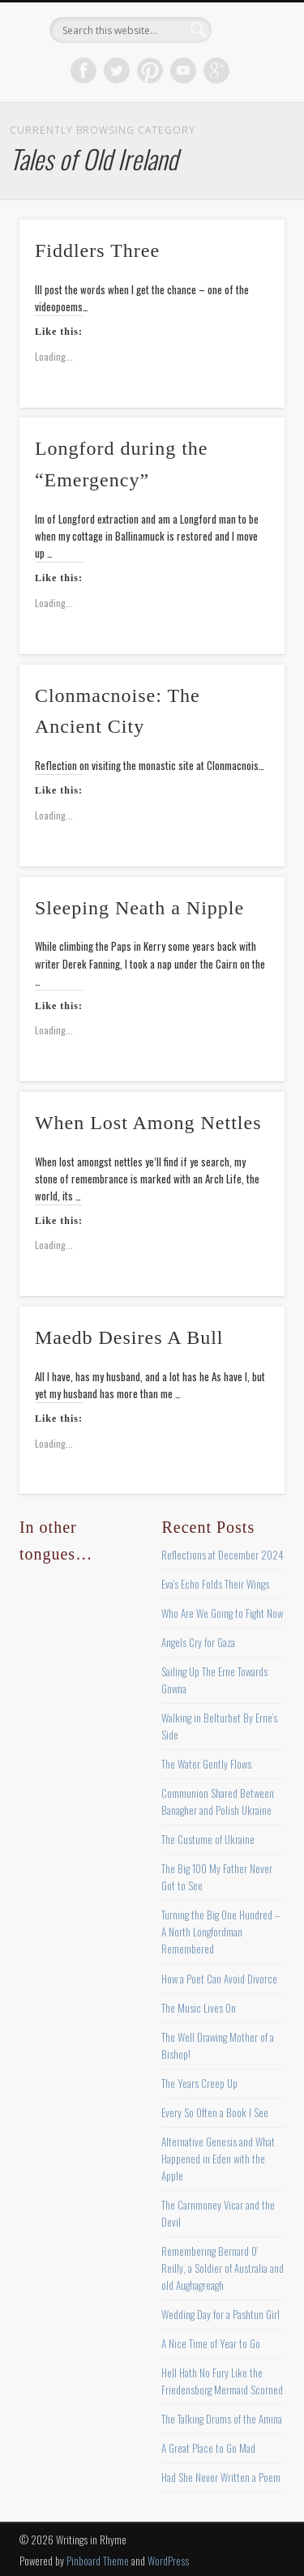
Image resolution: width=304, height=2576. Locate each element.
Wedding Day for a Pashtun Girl (220, 2314)
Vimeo (183, 70)
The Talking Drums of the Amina (221, 2419)
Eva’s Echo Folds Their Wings (215, 1584)
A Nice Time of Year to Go (210, 2343)
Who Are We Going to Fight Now (222, 1613)
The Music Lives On (198, 2008)
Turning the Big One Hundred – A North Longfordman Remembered (220, 1931)
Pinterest (150, 70)
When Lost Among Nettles (148, 1122)
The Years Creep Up (199, 2083)
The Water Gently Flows (206, 1764)
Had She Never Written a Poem (220, 2477)
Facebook (83, 70)
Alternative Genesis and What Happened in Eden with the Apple (218, 2158)
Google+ (216, 70)
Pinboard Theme (97, 2560)
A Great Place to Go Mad (208, 2448)
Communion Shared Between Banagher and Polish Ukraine (217, 1801)
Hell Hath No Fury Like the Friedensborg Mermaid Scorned (222, 2381)
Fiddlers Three (97, 250)
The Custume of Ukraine (208, 1839)
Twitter (117, 70)
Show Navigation (245, 145)
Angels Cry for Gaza (198, 1642)
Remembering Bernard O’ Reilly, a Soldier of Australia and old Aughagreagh (222, 2268)
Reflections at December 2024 (222, 1555)
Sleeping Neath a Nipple (139, 907)
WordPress (168, 2560)
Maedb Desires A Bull (129, 1337)
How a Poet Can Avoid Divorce (219, 1979)
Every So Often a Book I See (214, 2112)
